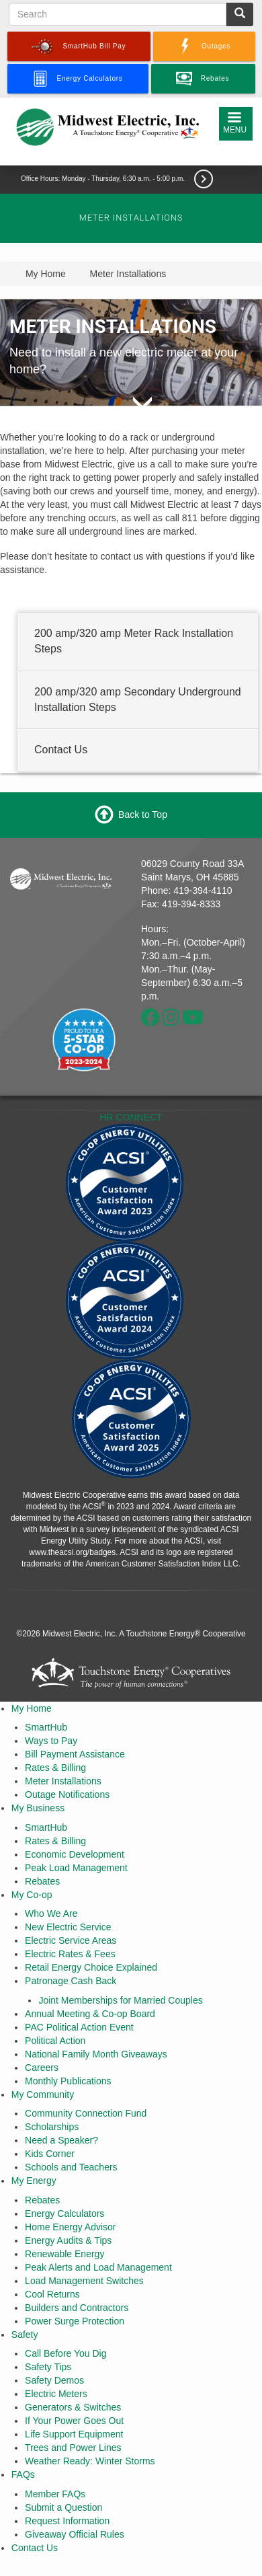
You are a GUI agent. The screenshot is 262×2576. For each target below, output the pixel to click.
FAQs (23, 2474)
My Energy (33, 2180)
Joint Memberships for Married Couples (120, 2000)
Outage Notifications (67, 1794)
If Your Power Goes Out (74, 2420)
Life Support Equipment (74, 2434)
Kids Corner (50, 2153)
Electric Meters (56, 2393)
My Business (37, 1808)
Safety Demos (54, 2380)
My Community (42, 2094)
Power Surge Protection (74, 2321)
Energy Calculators (64, 2213)
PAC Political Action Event (79, 2027)
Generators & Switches (73, 2407)
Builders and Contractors (76, 2307)
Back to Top (142, 813)
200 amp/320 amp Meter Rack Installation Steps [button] (133, 641)
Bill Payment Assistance (75, 1754)
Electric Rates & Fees (70, 1953)
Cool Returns (52, 2294)
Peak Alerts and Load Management (98, 2267)
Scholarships (52, 2126)
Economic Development (74, 1854)
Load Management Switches (84, 2280)
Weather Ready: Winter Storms (90, 2461)
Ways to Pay (51, 1740)
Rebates (42, 1881)
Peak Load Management (76, 1867)
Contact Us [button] (60, 750)
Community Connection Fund (85, 2113)
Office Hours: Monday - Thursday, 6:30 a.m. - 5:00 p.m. (104, 178)
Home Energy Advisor (70, 2227)
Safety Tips (48, 2366)
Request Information (67, 2520)
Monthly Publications (68, 2081)
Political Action (55, 2040)
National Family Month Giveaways (96, 2054)
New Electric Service (68, 1927)
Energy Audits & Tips (68, 2240)
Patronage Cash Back (70, 1980)
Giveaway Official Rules (74, 2534)
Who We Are (51, 1913)
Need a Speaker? (61, 2140)
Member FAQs (55, 2494)
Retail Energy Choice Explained (91, 1967)
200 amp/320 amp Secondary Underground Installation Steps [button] (137, 699)
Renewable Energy (64, 2253)
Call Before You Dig (65, 2353)
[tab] (137, 642)
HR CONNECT (130, 1117)
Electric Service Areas (70, 1940)
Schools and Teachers (71, 2167)
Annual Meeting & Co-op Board (90, 2013)
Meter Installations (63, 1781)
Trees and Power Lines (73, 2447)
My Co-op (31, 1894)
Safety (24, 2334)
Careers (41, 2067)
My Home (31, 1708)
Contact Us (34, 2547)
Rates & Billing (55, 1767)
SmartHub (46, 1727)
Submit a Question (63, 2507)
